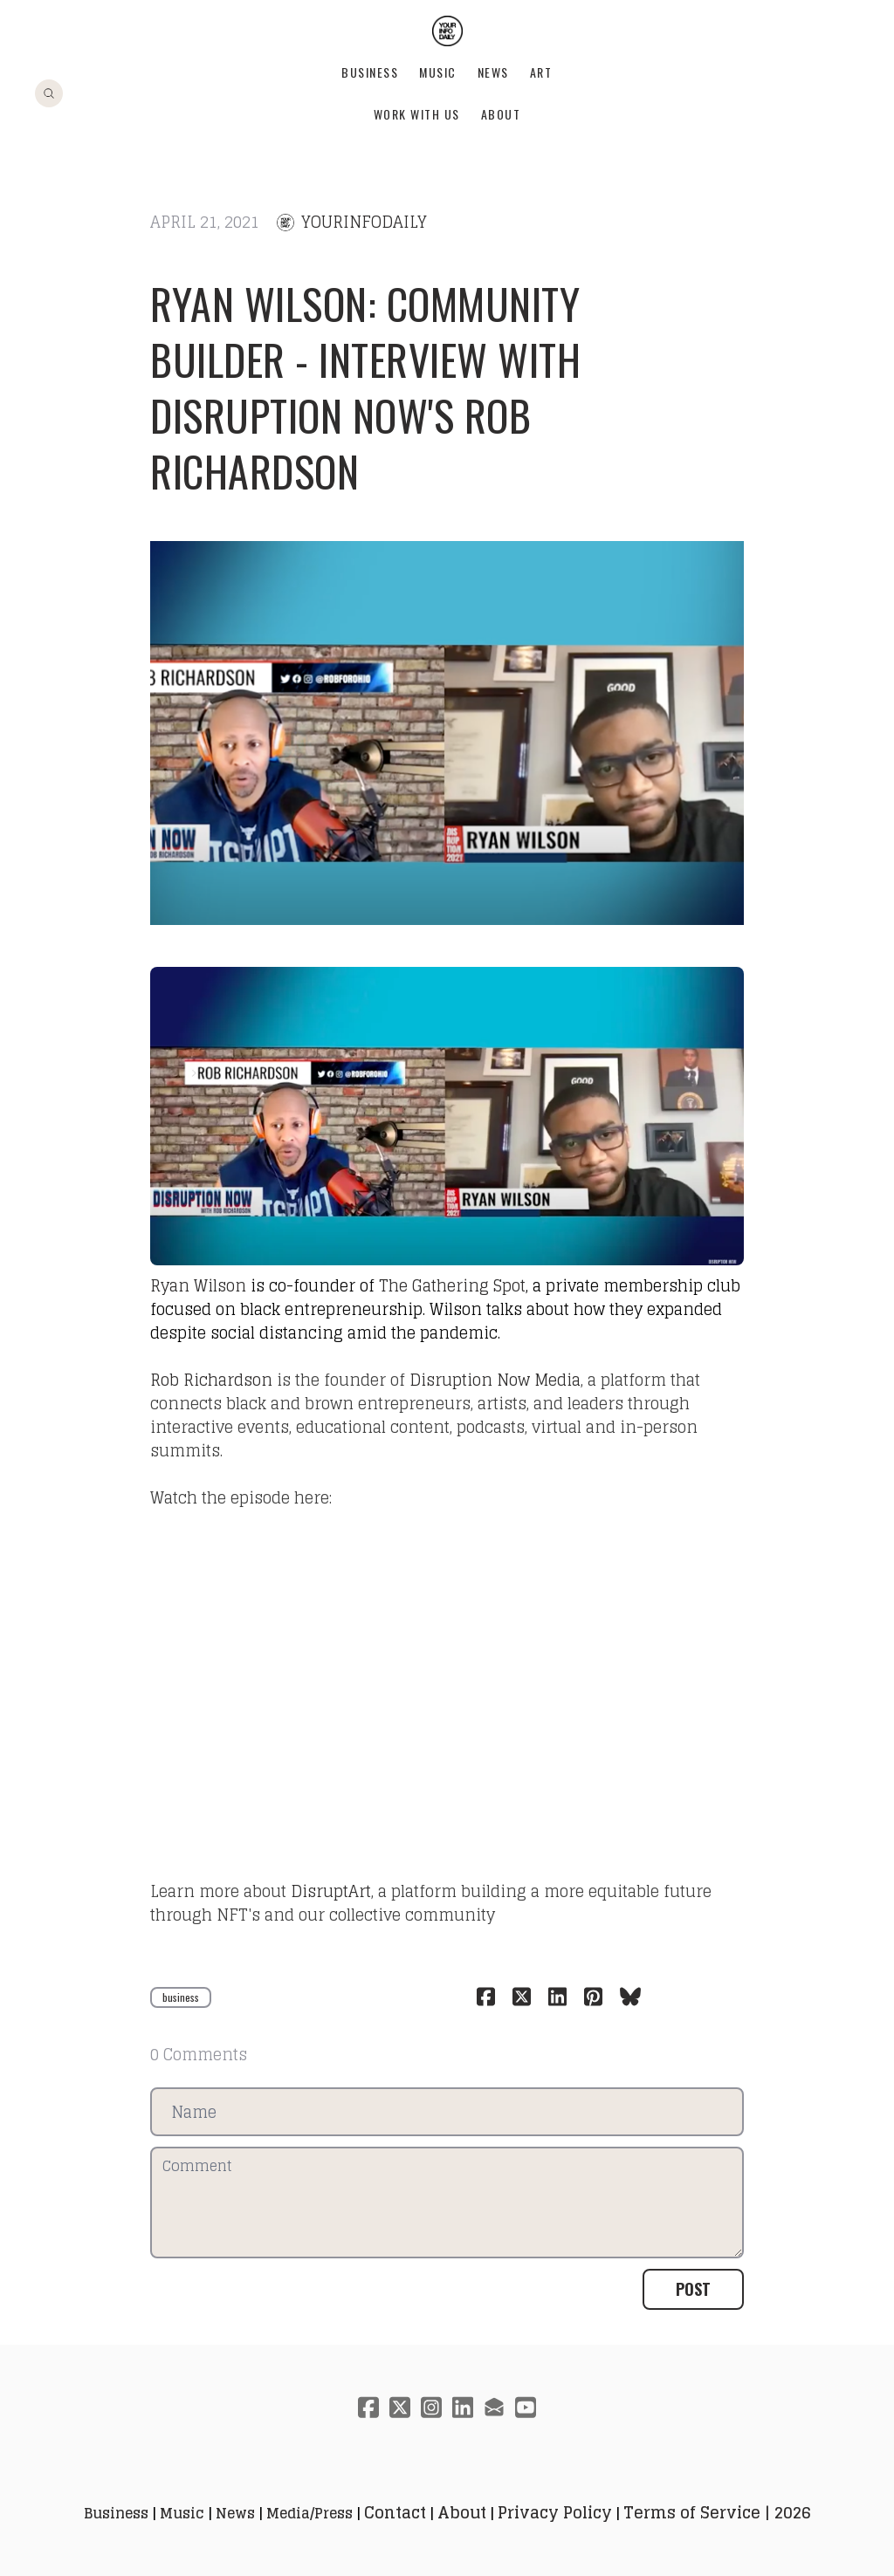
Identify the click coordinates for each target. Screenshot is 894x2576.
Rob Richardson (211, 1380)
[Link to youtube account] (525, 2407)
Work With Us (417, 114)
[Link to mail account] (494, 2407)
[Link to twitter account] (399, 2407)
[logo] (447, 31)
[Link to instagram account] (431, 2407)
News (493, 72)
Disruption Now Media (495, 1380)
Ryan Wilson (198, 1285)
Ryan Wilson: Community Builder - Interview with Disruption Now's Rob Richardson (365, 387)
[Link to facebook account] (368, 2407)
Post (693, 2289)
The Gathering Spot (452, 1285)
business (180, 1997)
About (501, 114)
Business (369, 72)
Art (541, 72)
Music (438, 72)
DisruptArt (331, 1891)
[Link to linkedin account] (462, 2407)
